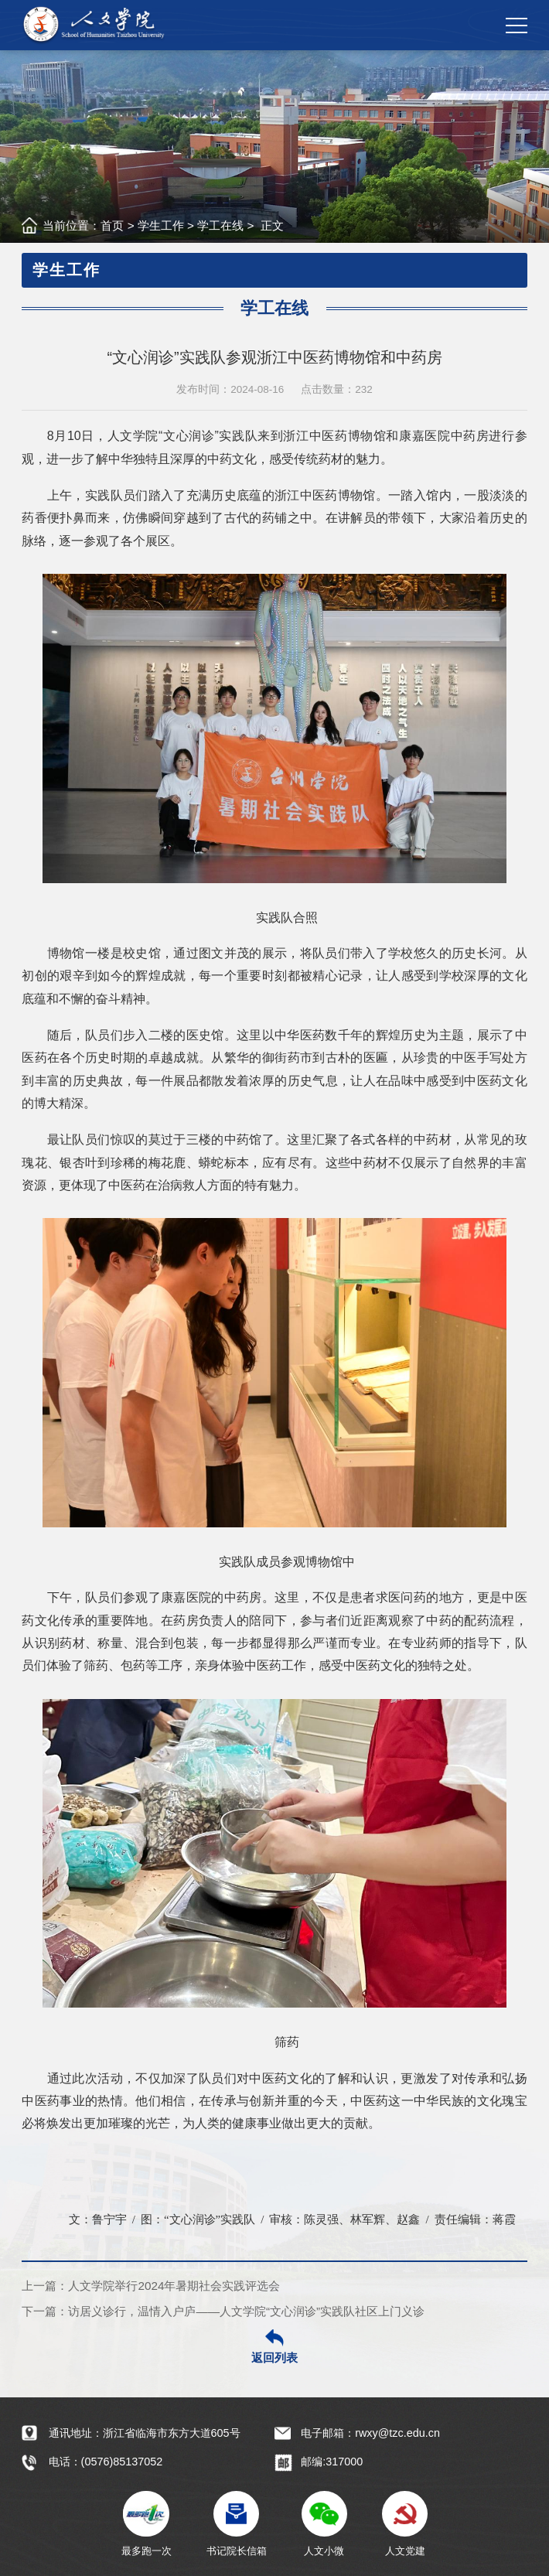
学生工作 (161, 225)
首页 (112, 225)
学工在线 (220, 225)
